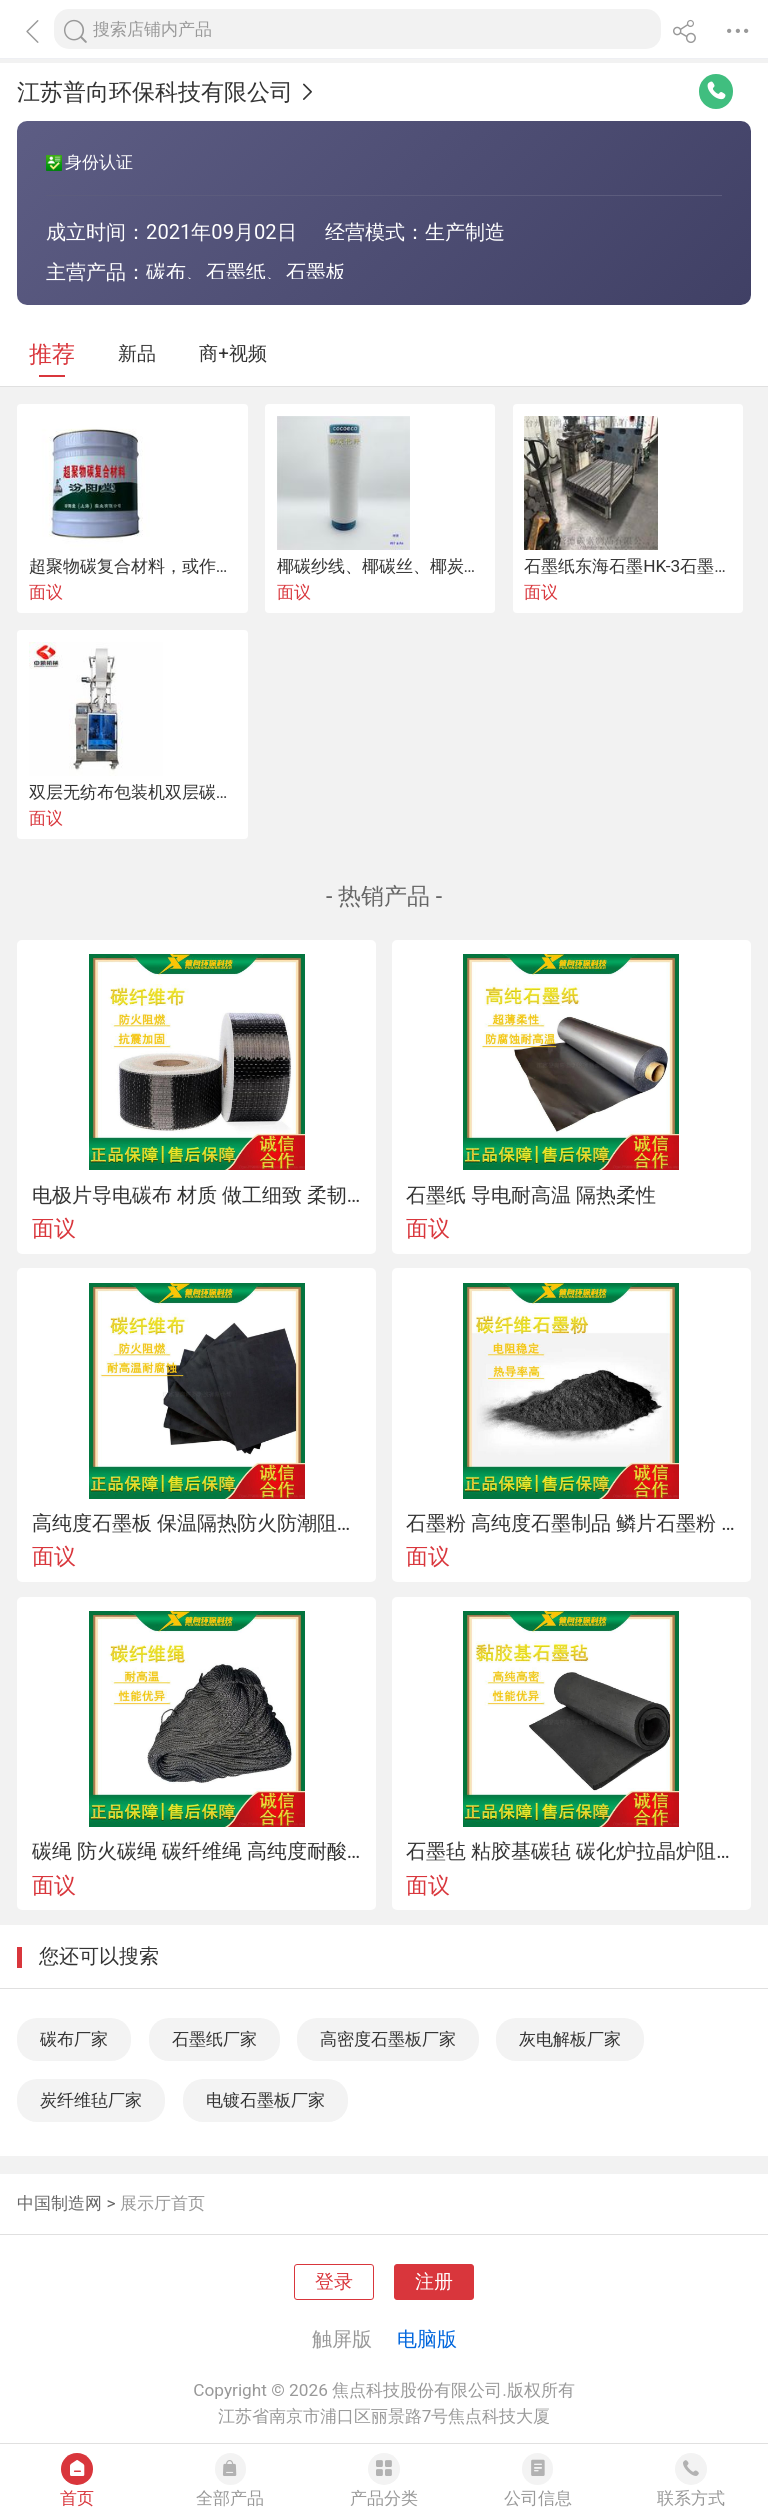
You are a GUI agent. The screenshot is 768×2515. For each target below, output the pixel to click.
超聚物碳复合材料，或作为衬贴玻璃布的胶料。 (207, 566)
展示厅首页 (162, 2203)
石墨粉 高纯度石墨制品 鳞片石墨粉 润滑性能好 (571, 1523)
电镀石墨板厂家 (265, 2100)
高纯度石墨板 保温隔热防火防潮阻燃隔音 (197, 1523)
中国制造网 (59, 2203)
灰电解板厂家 (570, 2039)
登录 (334, 2282)
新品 (137, 354)
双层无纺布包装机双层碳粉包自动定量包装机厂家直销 (233, 792)
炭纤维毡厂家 (91, 2100)
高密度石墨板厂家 (388, 2039)
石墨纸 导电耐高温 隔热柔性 (531, 1195)
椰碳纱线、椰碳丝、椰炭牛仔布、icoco (425, 566)
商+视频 (233, 354)
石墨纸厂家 (214, 2039)
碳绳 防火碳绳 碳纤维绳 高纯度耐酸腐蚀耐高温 (197, 1851)
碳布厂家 (74, 2039)
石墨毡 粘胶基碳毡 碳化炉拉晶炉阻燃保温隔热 (571, 1851)
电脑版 (427, 2339)
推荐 (52, 354)
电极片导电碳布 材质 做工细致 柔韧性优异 (197, 1195)
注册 (434, 2282)
